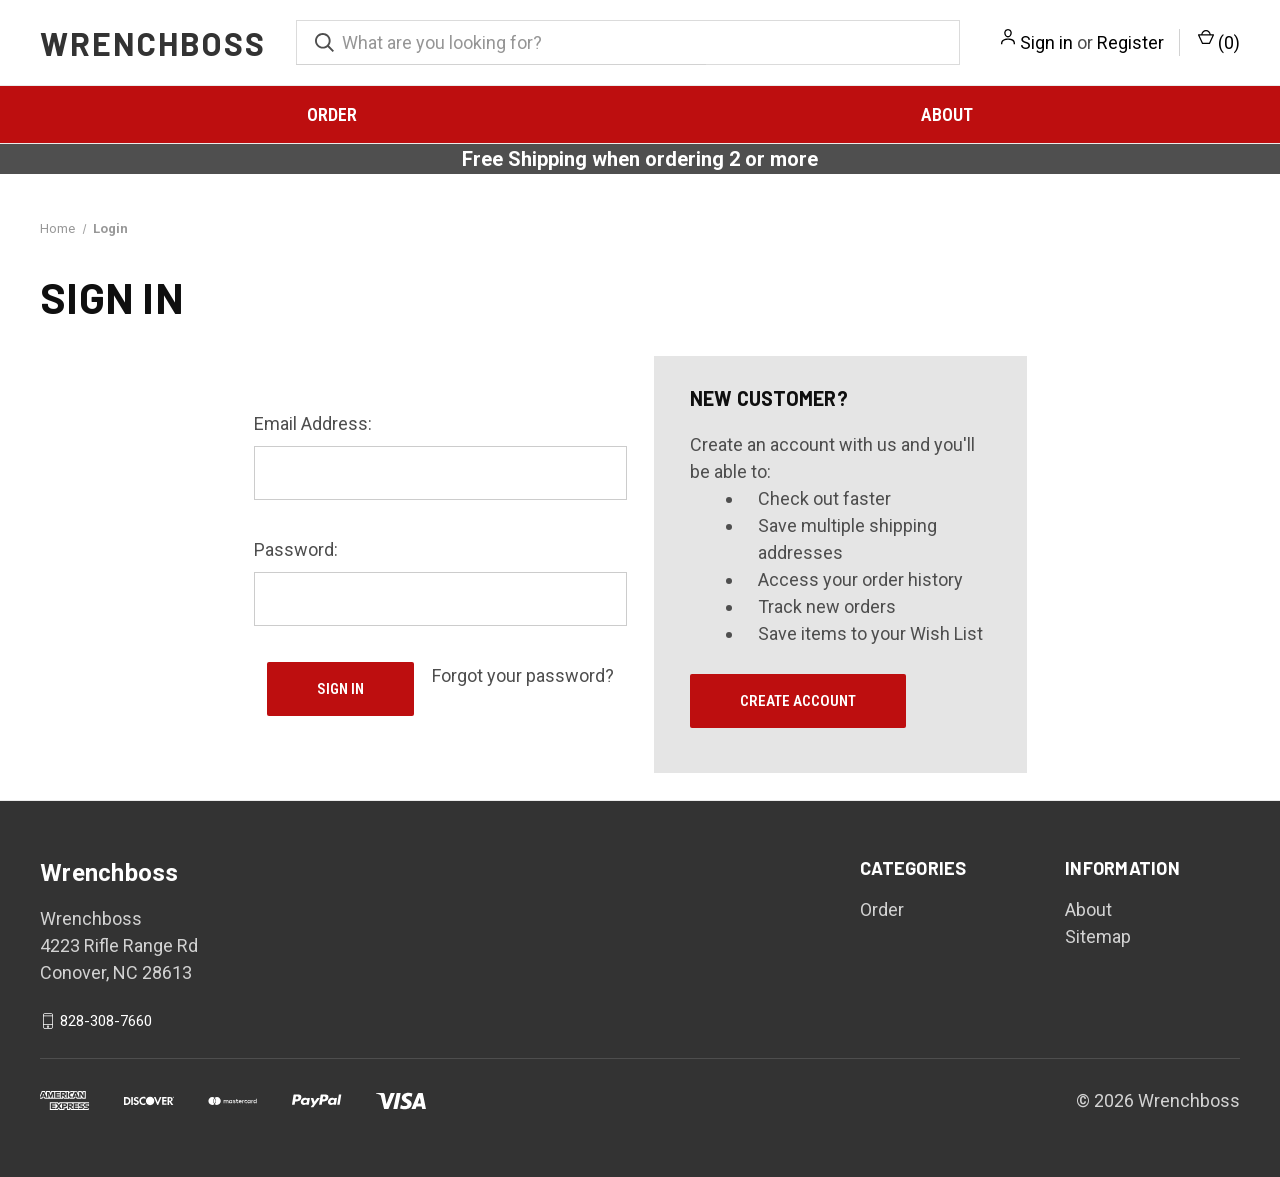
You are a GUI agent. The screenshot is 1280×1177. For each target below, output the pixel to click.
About (947, 114)
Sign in (1046, 42)
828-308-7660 (106, 1021)
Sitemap (1098, 936)
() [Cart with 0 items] (1219, 41)
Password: (296, 549)
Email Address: (313, 423)
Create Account (798, 701)
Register (1130, 42)
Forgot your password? (523, 675)
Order (332, 114)
